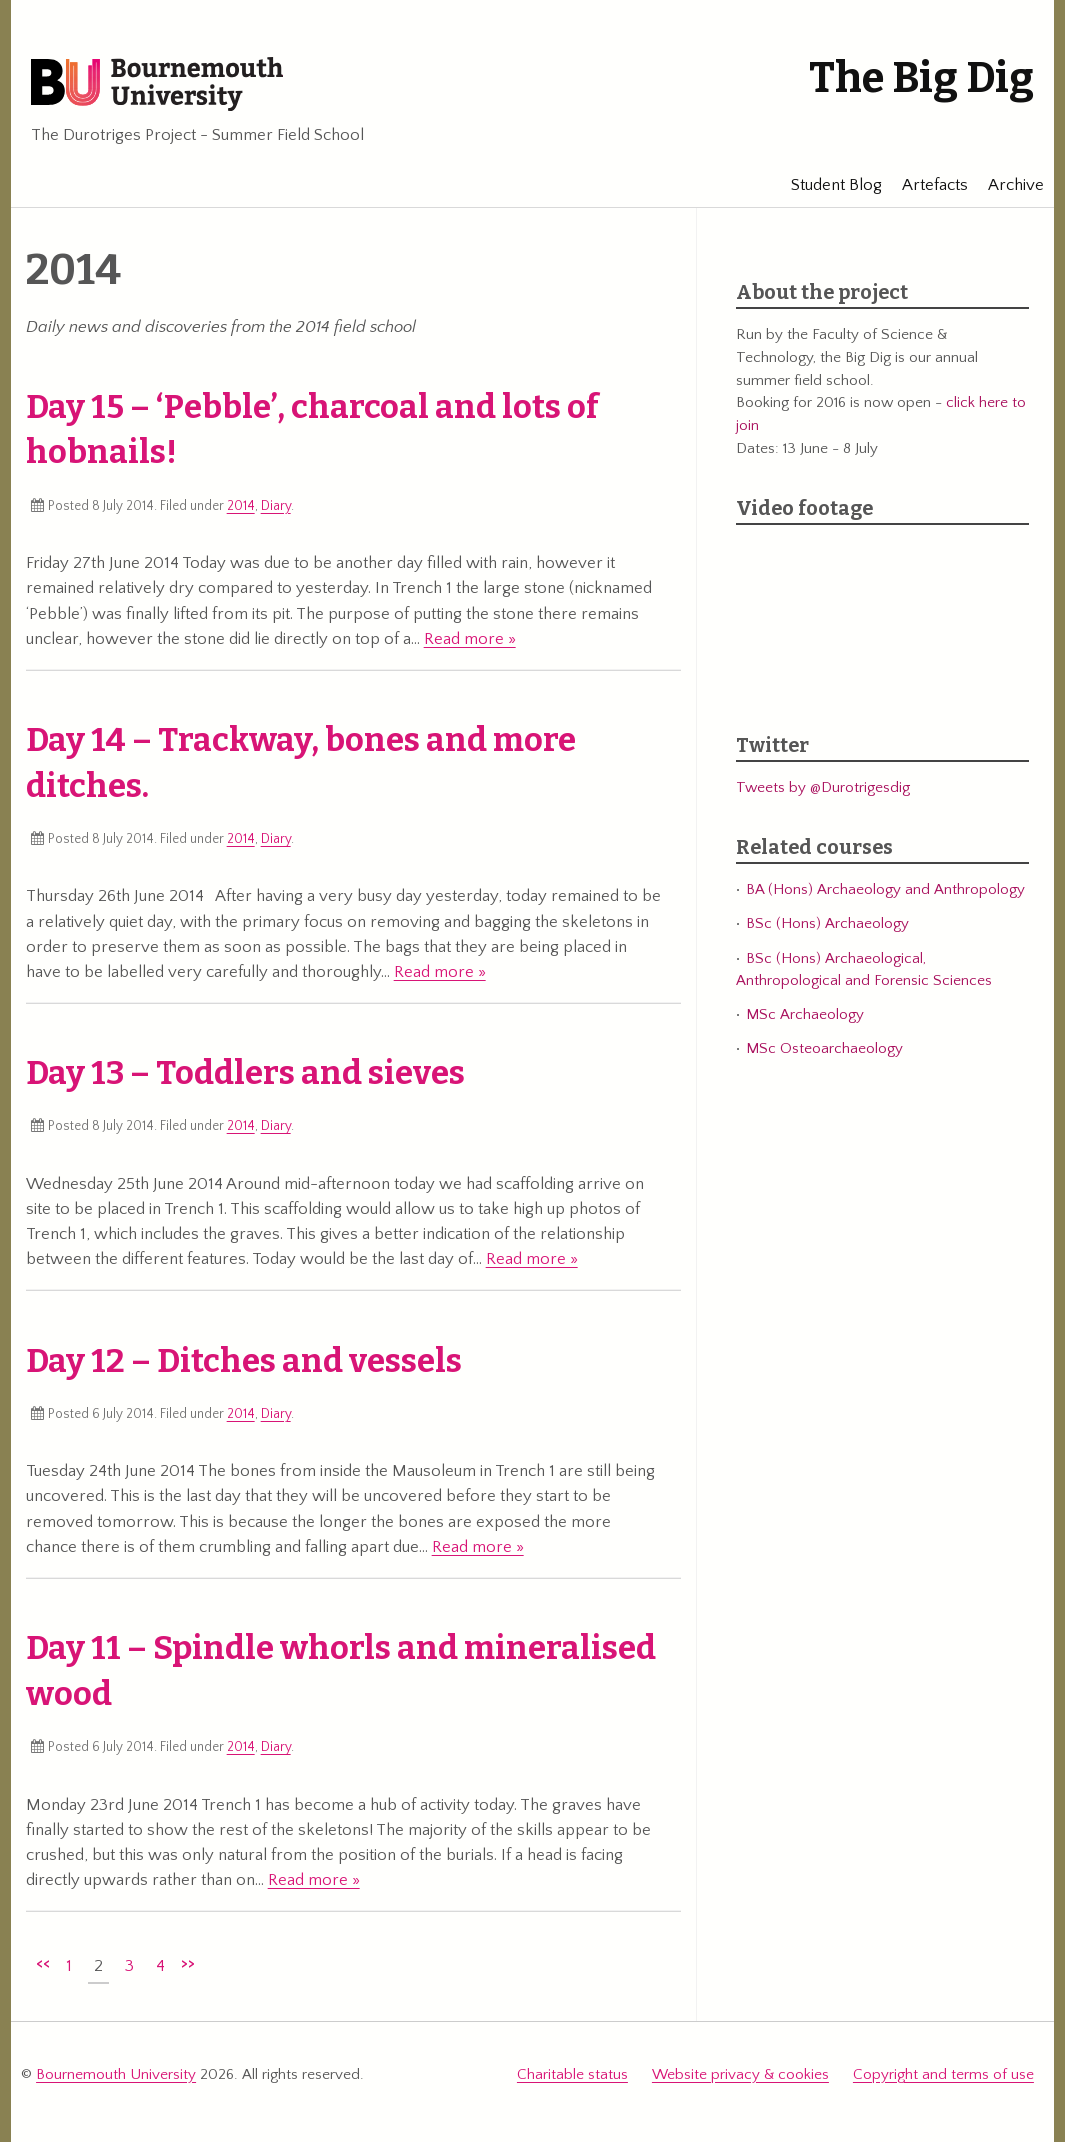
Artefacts (925, 185)
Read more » (470, 639)
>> (188, 1963)
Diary (276, 506)
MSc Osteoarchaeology (824, 1048)
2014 (241, 506)
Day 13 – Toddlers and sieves (245, 1073)
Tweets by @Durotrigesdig (823, 787)
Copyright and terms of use (943, 2074)
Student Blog (826, 185)
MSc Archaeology (805, 1014)
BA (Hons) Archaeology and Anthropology (885, 889)
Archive (1006, 185)
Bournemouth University (157, 85)
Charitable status (572, 2074)
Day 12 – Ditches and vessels (244, 1361)
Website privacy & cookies (740, 2074)
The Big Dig (921, 78)
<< (43, 1963)
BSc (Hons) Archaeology (827, 923)
